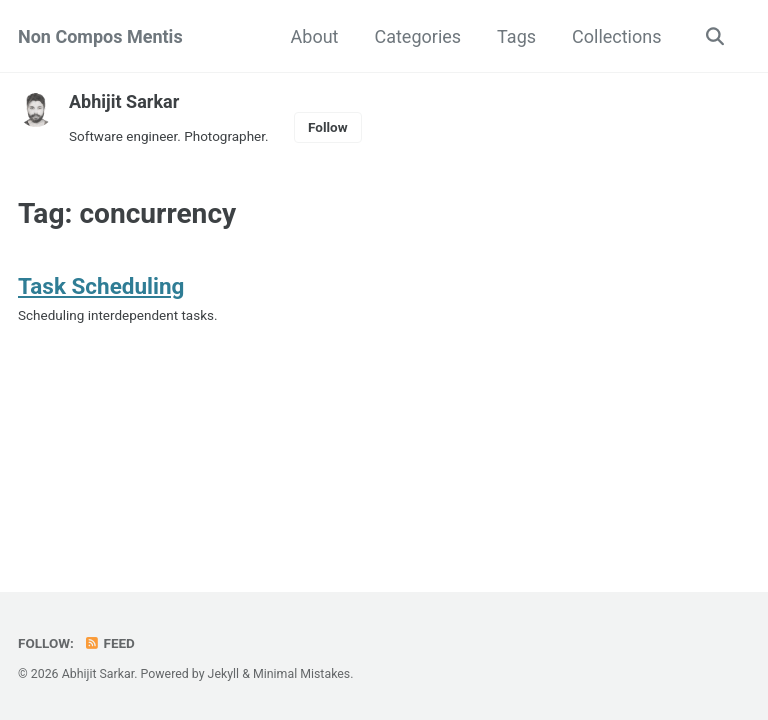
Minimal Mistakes (301, 674)
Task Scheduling (101, 286)
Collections (616, 36)
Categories (417, 36)
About (315, 36)
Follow (328, 127)
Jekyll (224, 674)
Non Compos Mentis (100, 36)
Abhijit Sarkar (124, 101)
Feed (109, 643)
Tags (516, 36)
